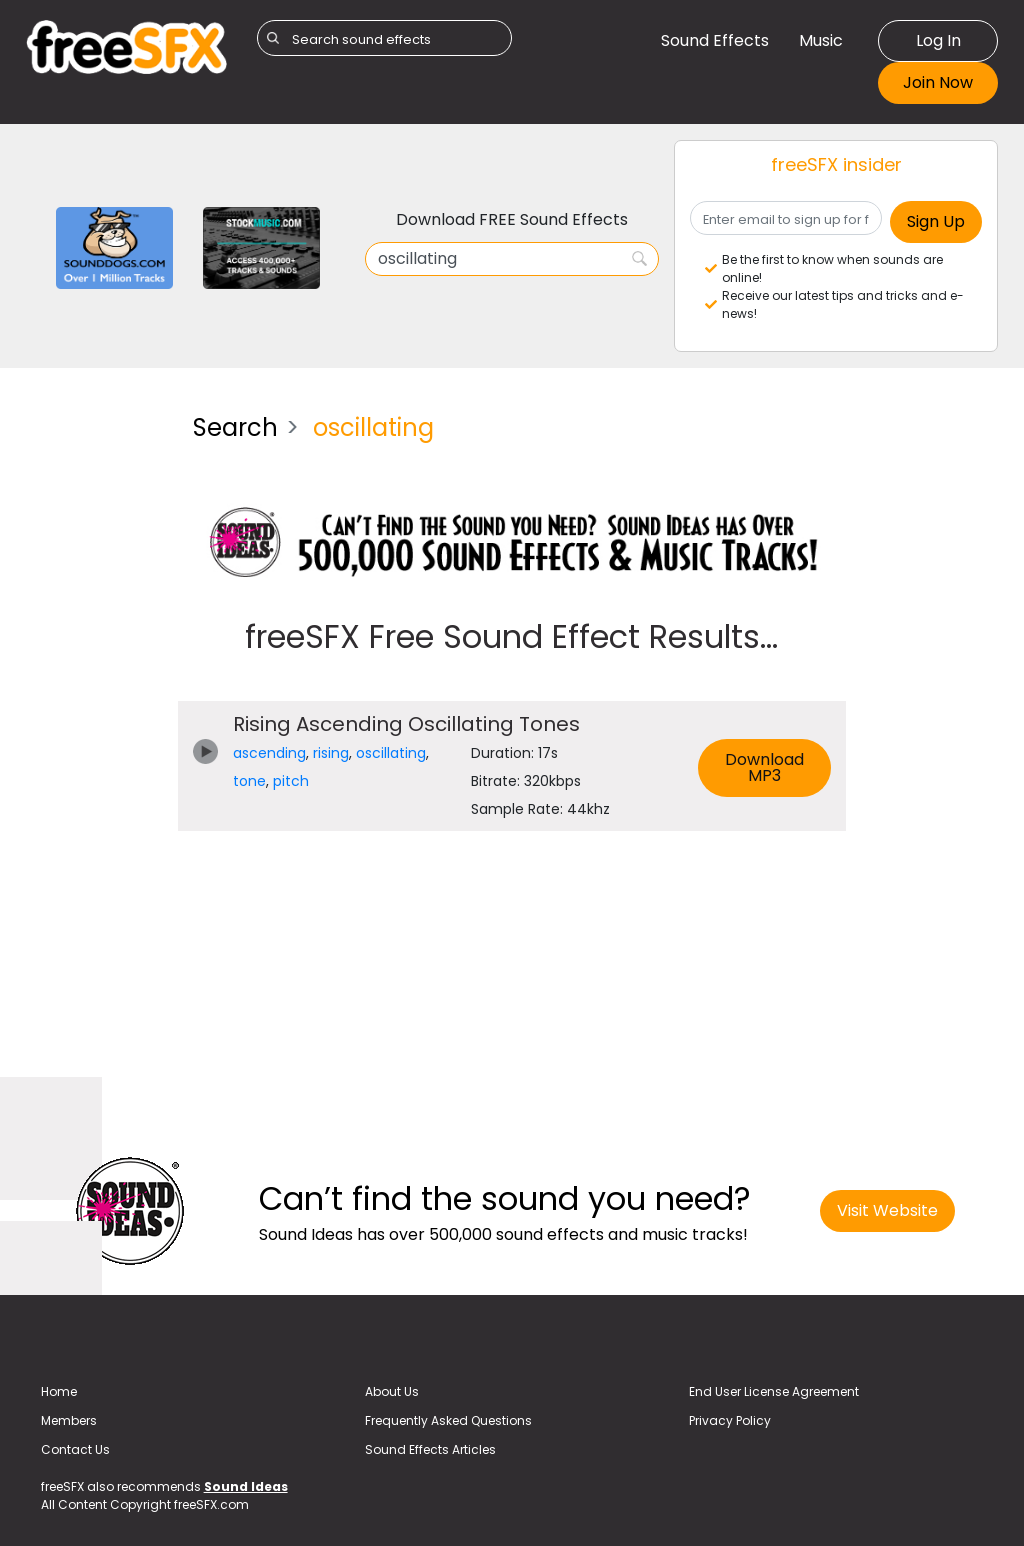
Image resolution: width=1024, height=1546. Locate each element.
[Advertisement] (94, 698)
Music (821, 40)
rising (331, 753)
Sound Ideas (246, 1486)
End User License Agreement (774, 1391)
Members (69, 1420)
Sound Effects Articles (430, 1449)
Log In (938, 40)
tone (249, 781)
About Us (392, 1391)
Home (59, 1391)
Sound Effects (715, 40)
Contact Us (75, 1449)
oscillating (391, 753)
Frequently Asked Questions (448, 1420)
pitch (291, 781)
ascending (269, 753)
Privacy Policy (730, 1420)
